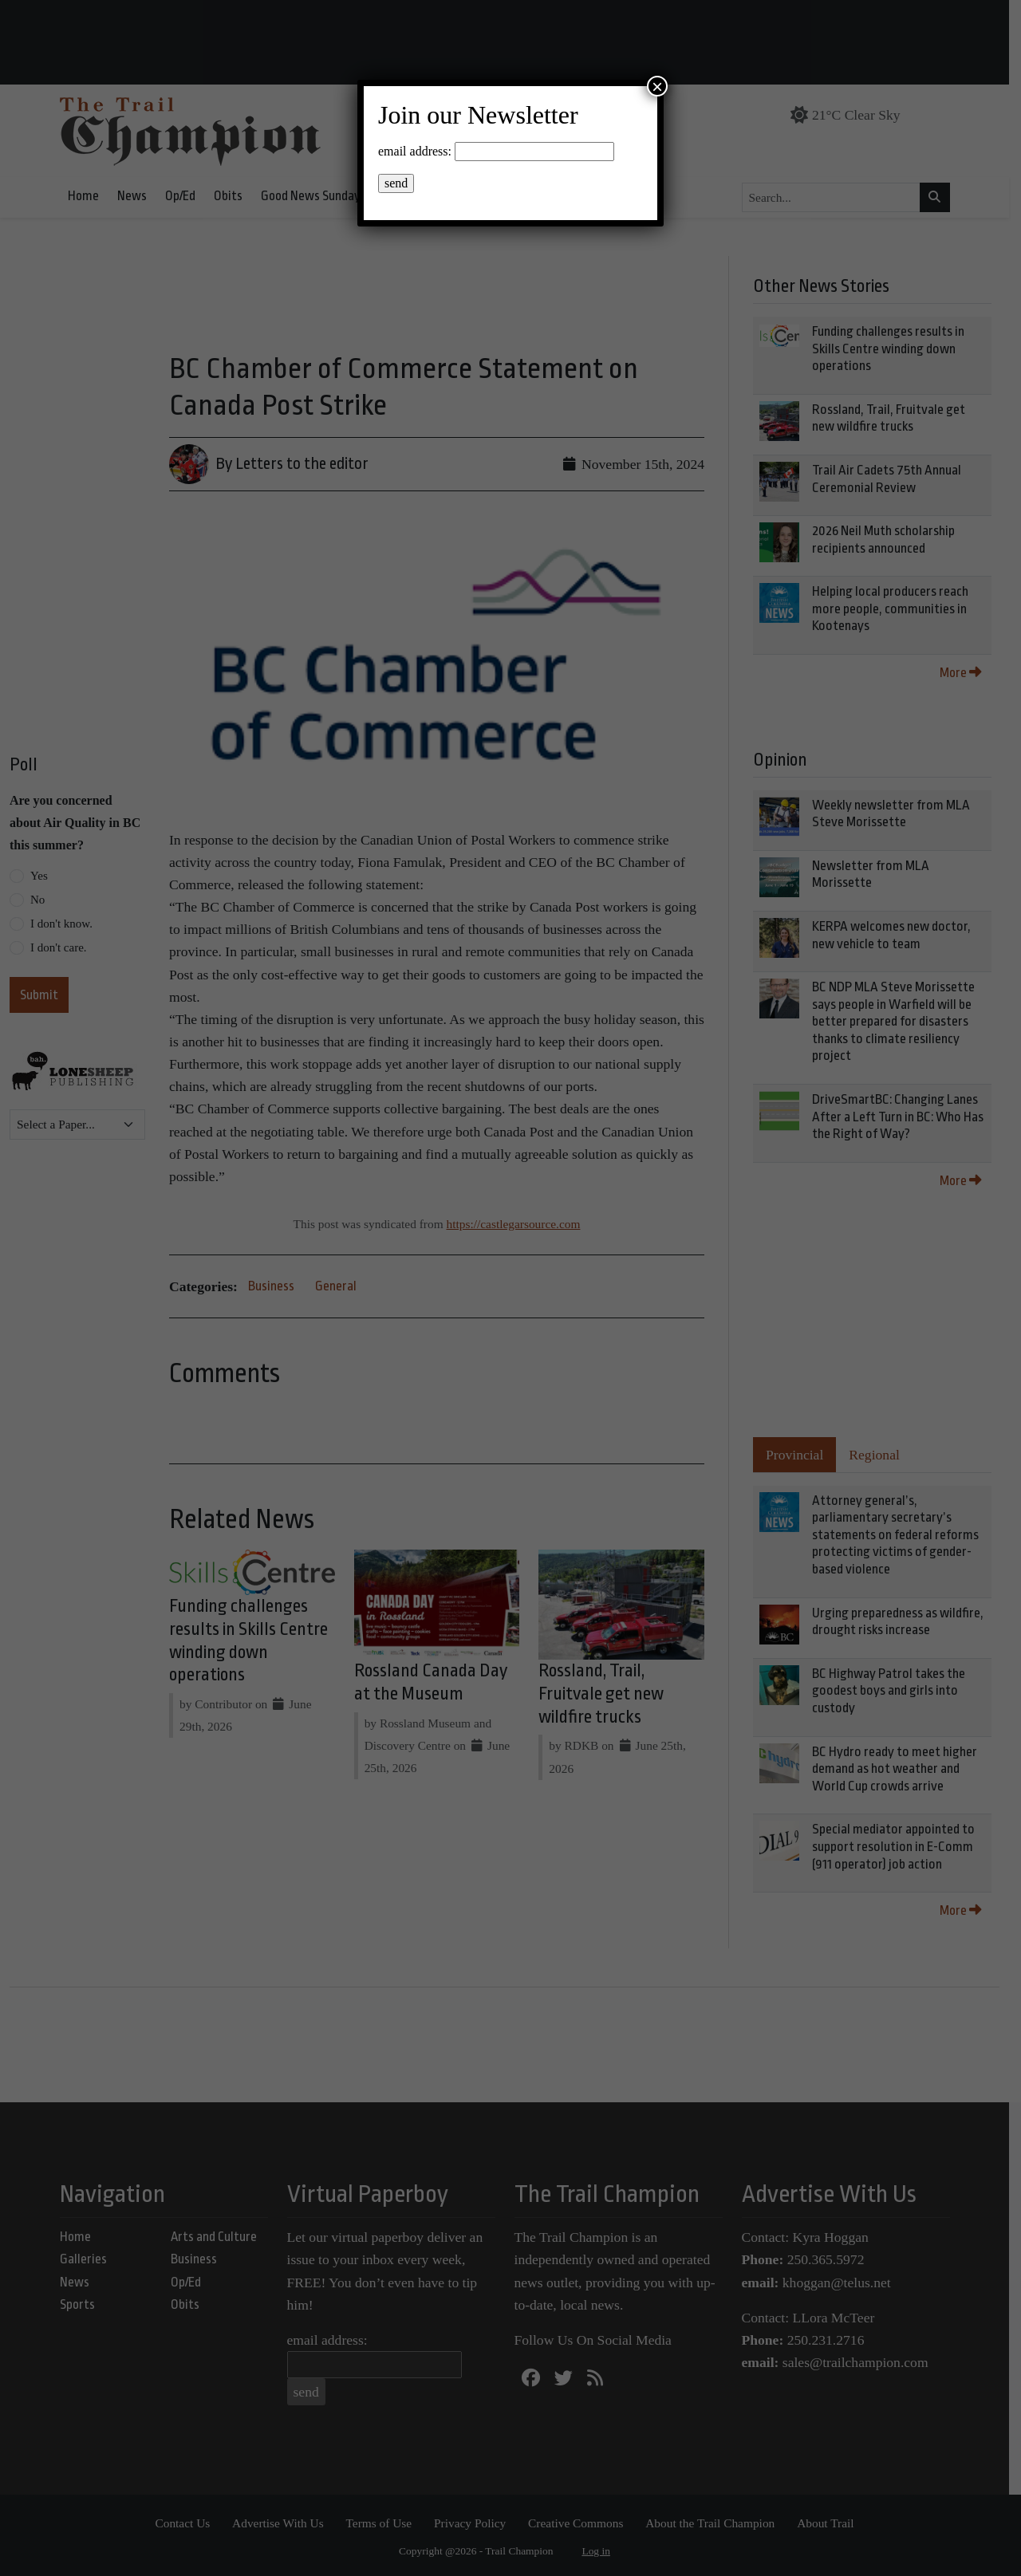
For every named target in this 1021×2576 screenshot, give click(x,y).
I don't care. (58, 947)
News (137, 195)
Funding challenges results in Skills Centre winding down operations (900, 348)
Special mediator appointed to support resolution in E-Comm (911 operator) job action (905, 1846)
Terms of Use (385, 2523)
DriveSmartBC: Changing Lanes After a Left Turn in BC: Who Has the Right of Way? (909, 1116)
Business (271, 1248)
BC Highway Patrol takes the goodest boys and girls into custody (900, 1690)
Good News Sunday (316, 195)
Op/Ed (186, 195)
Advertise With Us (284, 2523)
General (336, 1248)
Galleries (88, 2259)
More (972, 672)
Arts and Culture (220, 2236)
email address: (333, 2340)
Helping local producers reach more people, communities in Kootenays (902, 608)
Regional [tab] (886, 1455)
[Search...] (837, 198)
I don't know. (61, 923)
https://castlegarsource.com (519, 1186)
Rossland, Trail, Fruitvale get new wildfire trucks (609, 1658)
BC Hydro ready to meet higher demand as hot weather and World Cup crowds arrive (906, 1769)
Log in (602, 2551)
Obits (233, 195)
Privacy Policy (476, 2523)
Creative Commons (581, 2523)
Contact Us (188, 2523)
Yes (39, 875)
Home (88, 195)
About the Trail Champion (716, 2523)
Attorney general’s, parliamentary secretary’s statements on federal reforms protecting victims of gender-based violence (907, 1535)
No (37, 899)
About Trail (831, 2523)
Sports (83, 2304)
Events (402, 195)
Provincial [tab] (806, 1455)
